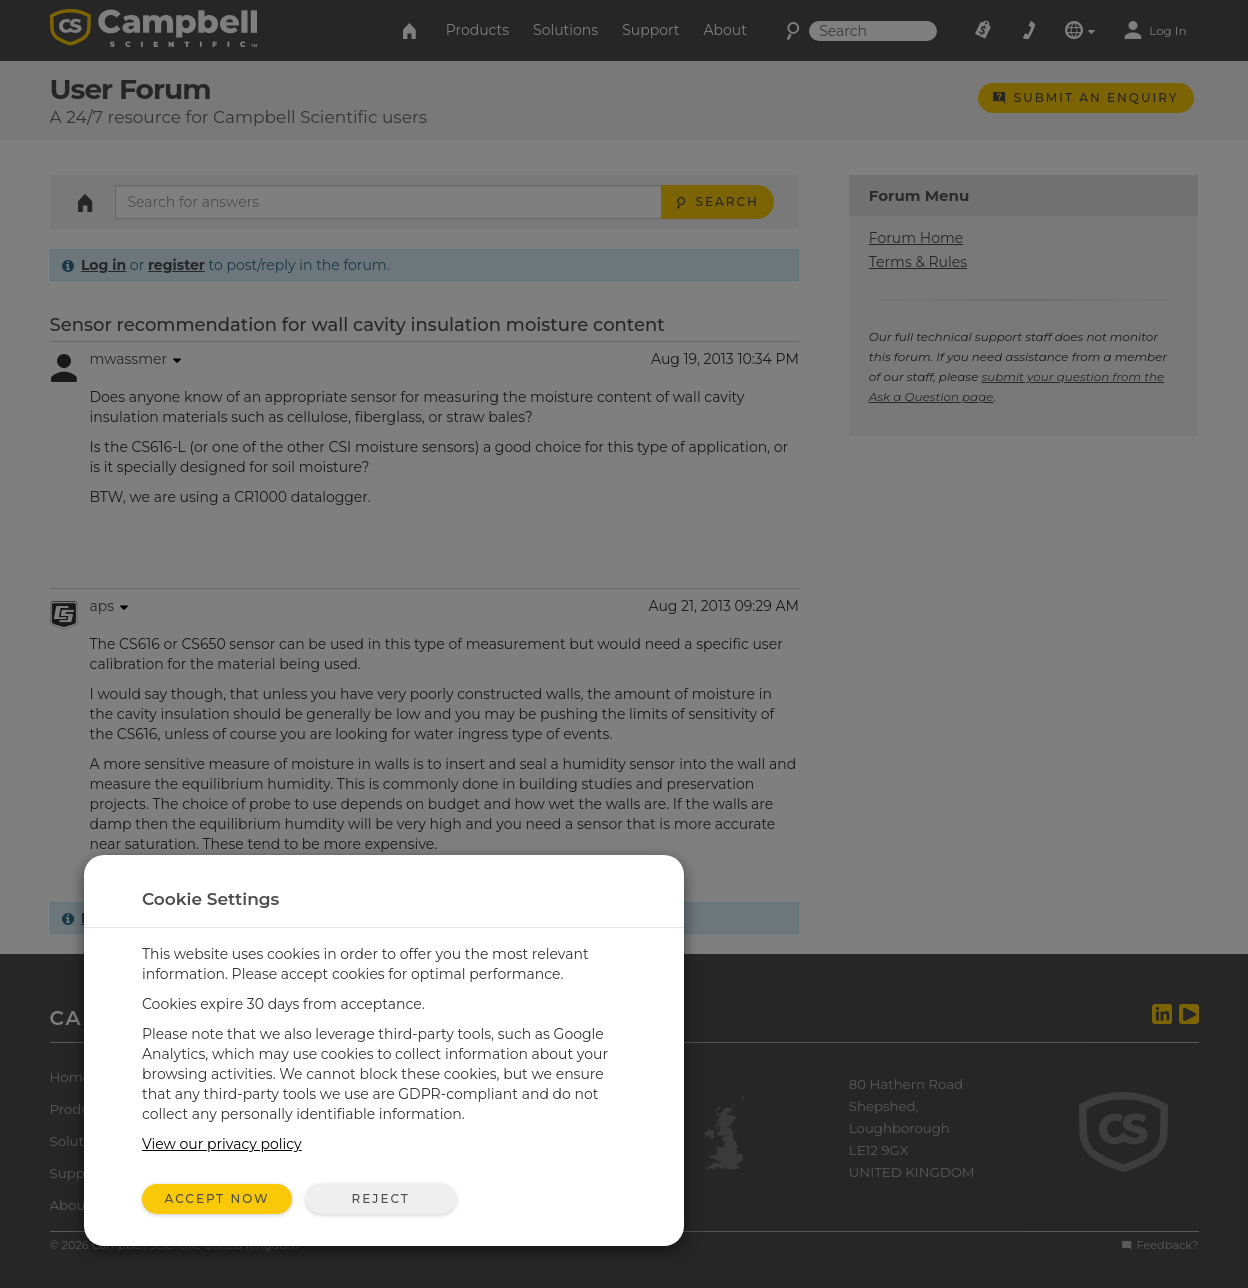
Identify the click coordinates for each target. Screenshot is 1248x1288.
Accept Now (217, 1198)
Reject (380, 1198)
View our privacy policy (222, 1144)
